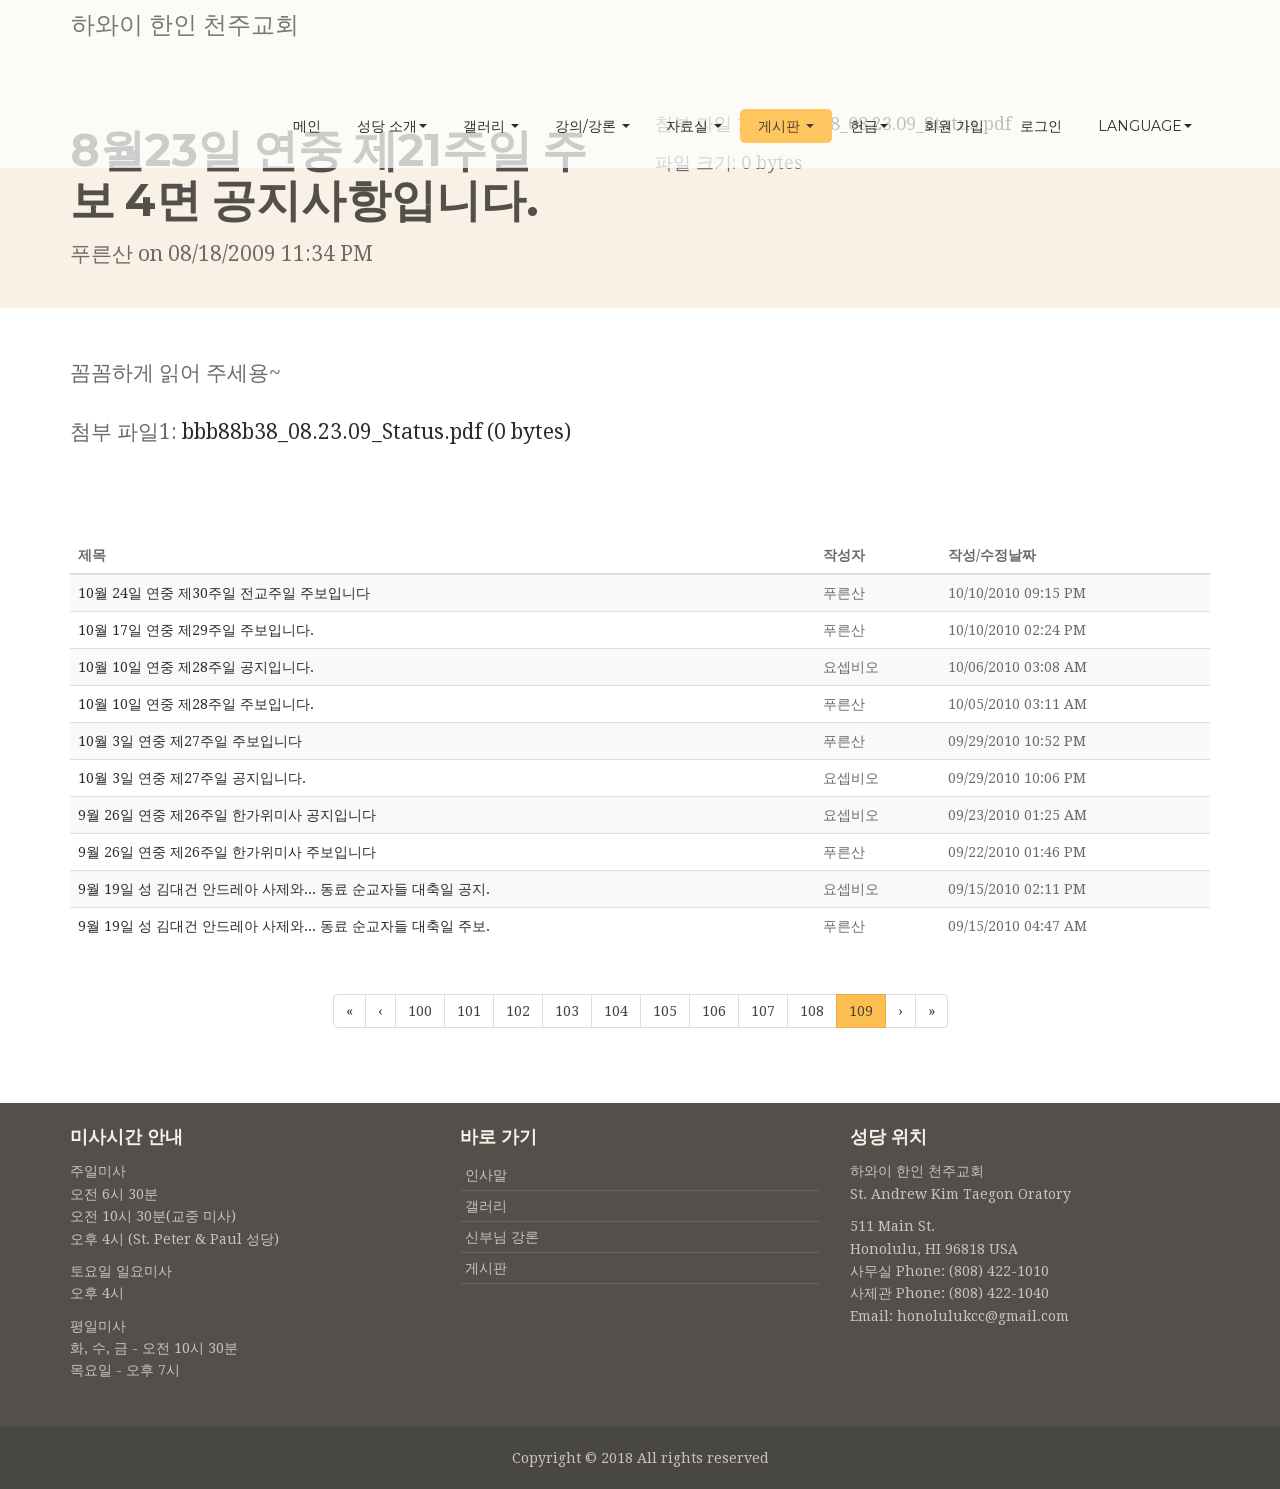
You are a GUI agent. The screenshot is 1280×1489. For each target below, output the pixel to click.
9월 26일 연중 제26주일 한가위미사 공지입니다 (227, 815)
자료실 (694, 127)
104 (616, 1011)
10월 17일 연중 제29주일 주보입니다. (196, 630)
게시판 (786, 127)
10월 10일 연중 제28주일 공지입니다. (196, 667)
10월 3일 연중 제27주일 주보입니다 (190, 741)
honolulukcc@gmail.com (983, 1316)
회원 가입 (954, 127)
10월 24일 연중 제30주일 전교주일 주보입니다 (224, 593)
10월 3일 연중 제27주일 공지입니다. (192, 778)
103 (567, 1011)
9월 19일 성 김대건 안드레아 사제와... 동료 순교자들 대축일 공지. (284, 889)
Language (1145, 127)
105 (665, 1011)
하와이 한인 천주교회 (184, 25)
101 (469, 1011)
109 (861, 1009)
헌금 (869, 127)
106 (714, 1011)
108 (812, 1011)
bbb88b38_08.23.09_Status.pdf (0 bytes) (376, 431)
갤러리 (491, 127)
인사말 (486, 1175)
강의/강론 (592, 127)
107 (763, 1011)
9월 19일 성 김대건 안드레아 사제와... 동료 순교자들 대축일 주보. (284, 926)
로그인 (1041, 127)
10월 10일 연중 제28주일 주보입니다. (196, 704)
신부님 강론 (502, 1237)
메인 (307, 127)
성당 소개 (392, 127)
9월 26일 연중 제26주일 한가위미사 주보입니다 (227, 852)
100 (420, 1011)
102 (518, 1011)
